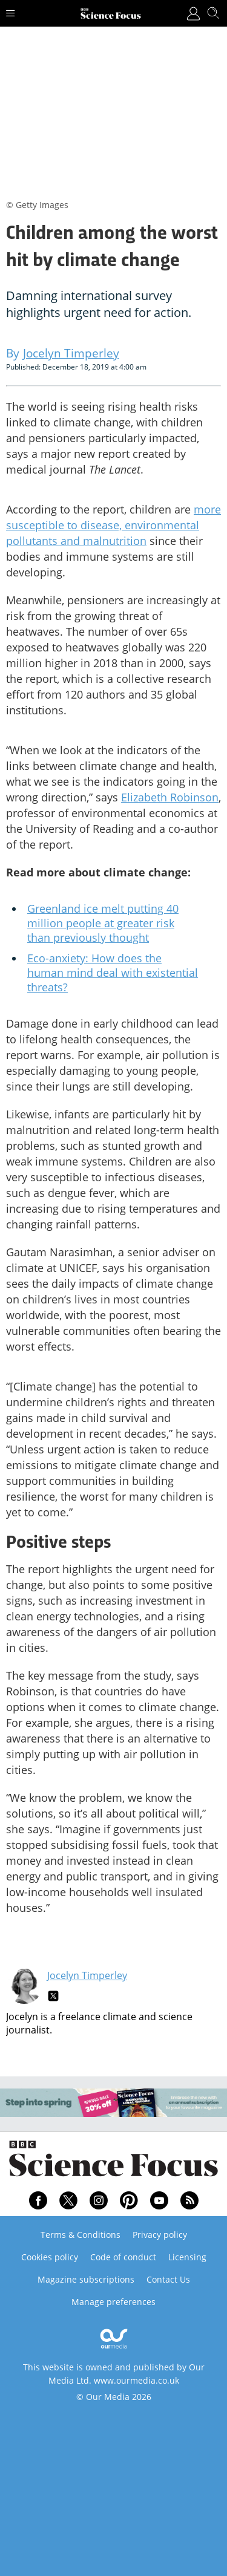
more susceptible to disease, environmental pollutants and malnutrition (113, 525)
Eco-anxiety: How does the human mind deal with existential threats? (112, 972)
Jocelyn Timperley (87, 1975)
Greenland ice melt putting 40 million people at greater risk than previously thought (103, 923)
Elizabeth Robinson (170, 797)
